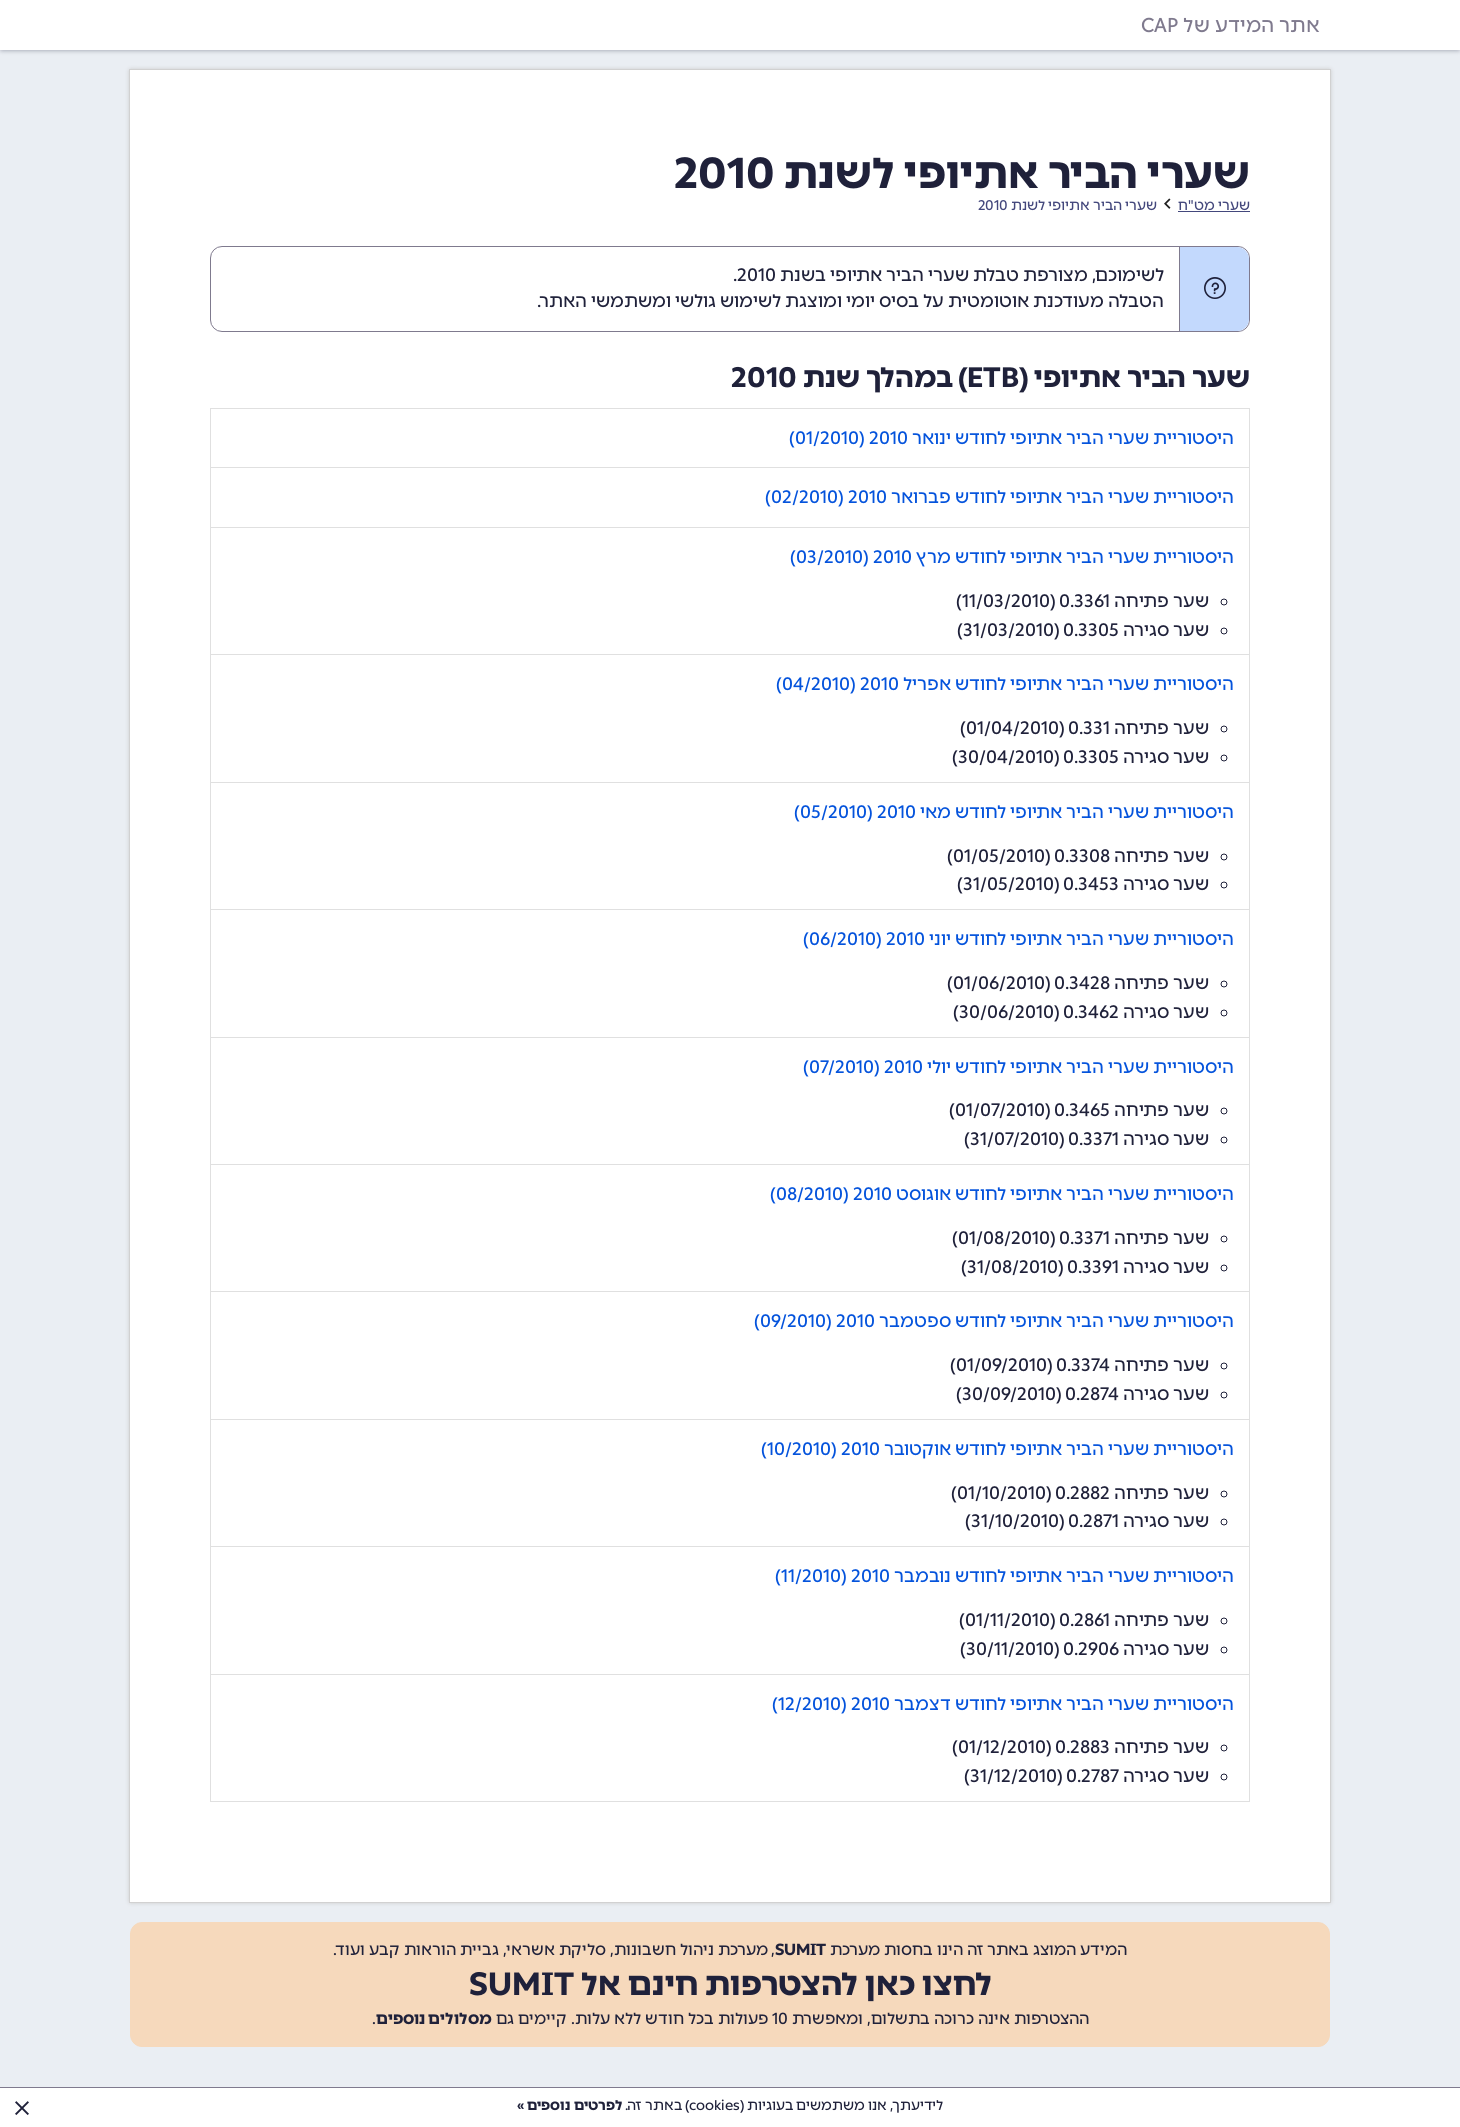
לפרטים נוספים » (569, 2105)
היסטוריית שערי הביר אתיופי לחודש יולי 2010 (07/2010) (1018, 1067)
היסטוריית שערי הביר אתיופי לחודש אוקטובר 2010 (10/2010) (997, 1449)
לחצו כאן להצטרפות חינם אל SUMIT (730, 1984)
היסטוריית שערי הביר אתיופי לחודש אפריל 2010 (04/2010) (1005, 684)
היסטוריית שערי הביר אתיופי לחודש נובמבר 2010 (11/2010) (1004, 1576)
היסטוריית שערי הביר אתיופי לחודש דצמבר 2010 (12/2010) (1003, 1704)
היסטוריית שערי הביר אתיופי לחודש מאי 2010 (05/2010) (1014, 812)
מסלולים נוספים (434, 2018)
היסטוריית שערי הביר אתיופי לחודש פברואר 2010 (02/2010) (999, 497)
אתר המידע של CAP (1230, 25)
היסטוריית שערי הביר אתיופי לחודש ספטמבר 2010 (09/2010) (994, 1321)
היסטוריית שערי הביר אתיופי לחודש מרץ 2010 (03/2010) (1012, 557)
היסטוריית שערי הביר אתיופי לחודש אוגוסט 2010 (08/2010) (1002, 1194)
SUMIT (800, 1949)
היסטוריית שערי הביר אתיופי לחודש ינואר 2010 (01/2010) (1011, 438)
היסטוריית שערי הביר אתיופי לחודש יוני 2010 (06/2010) (1018, 939)
